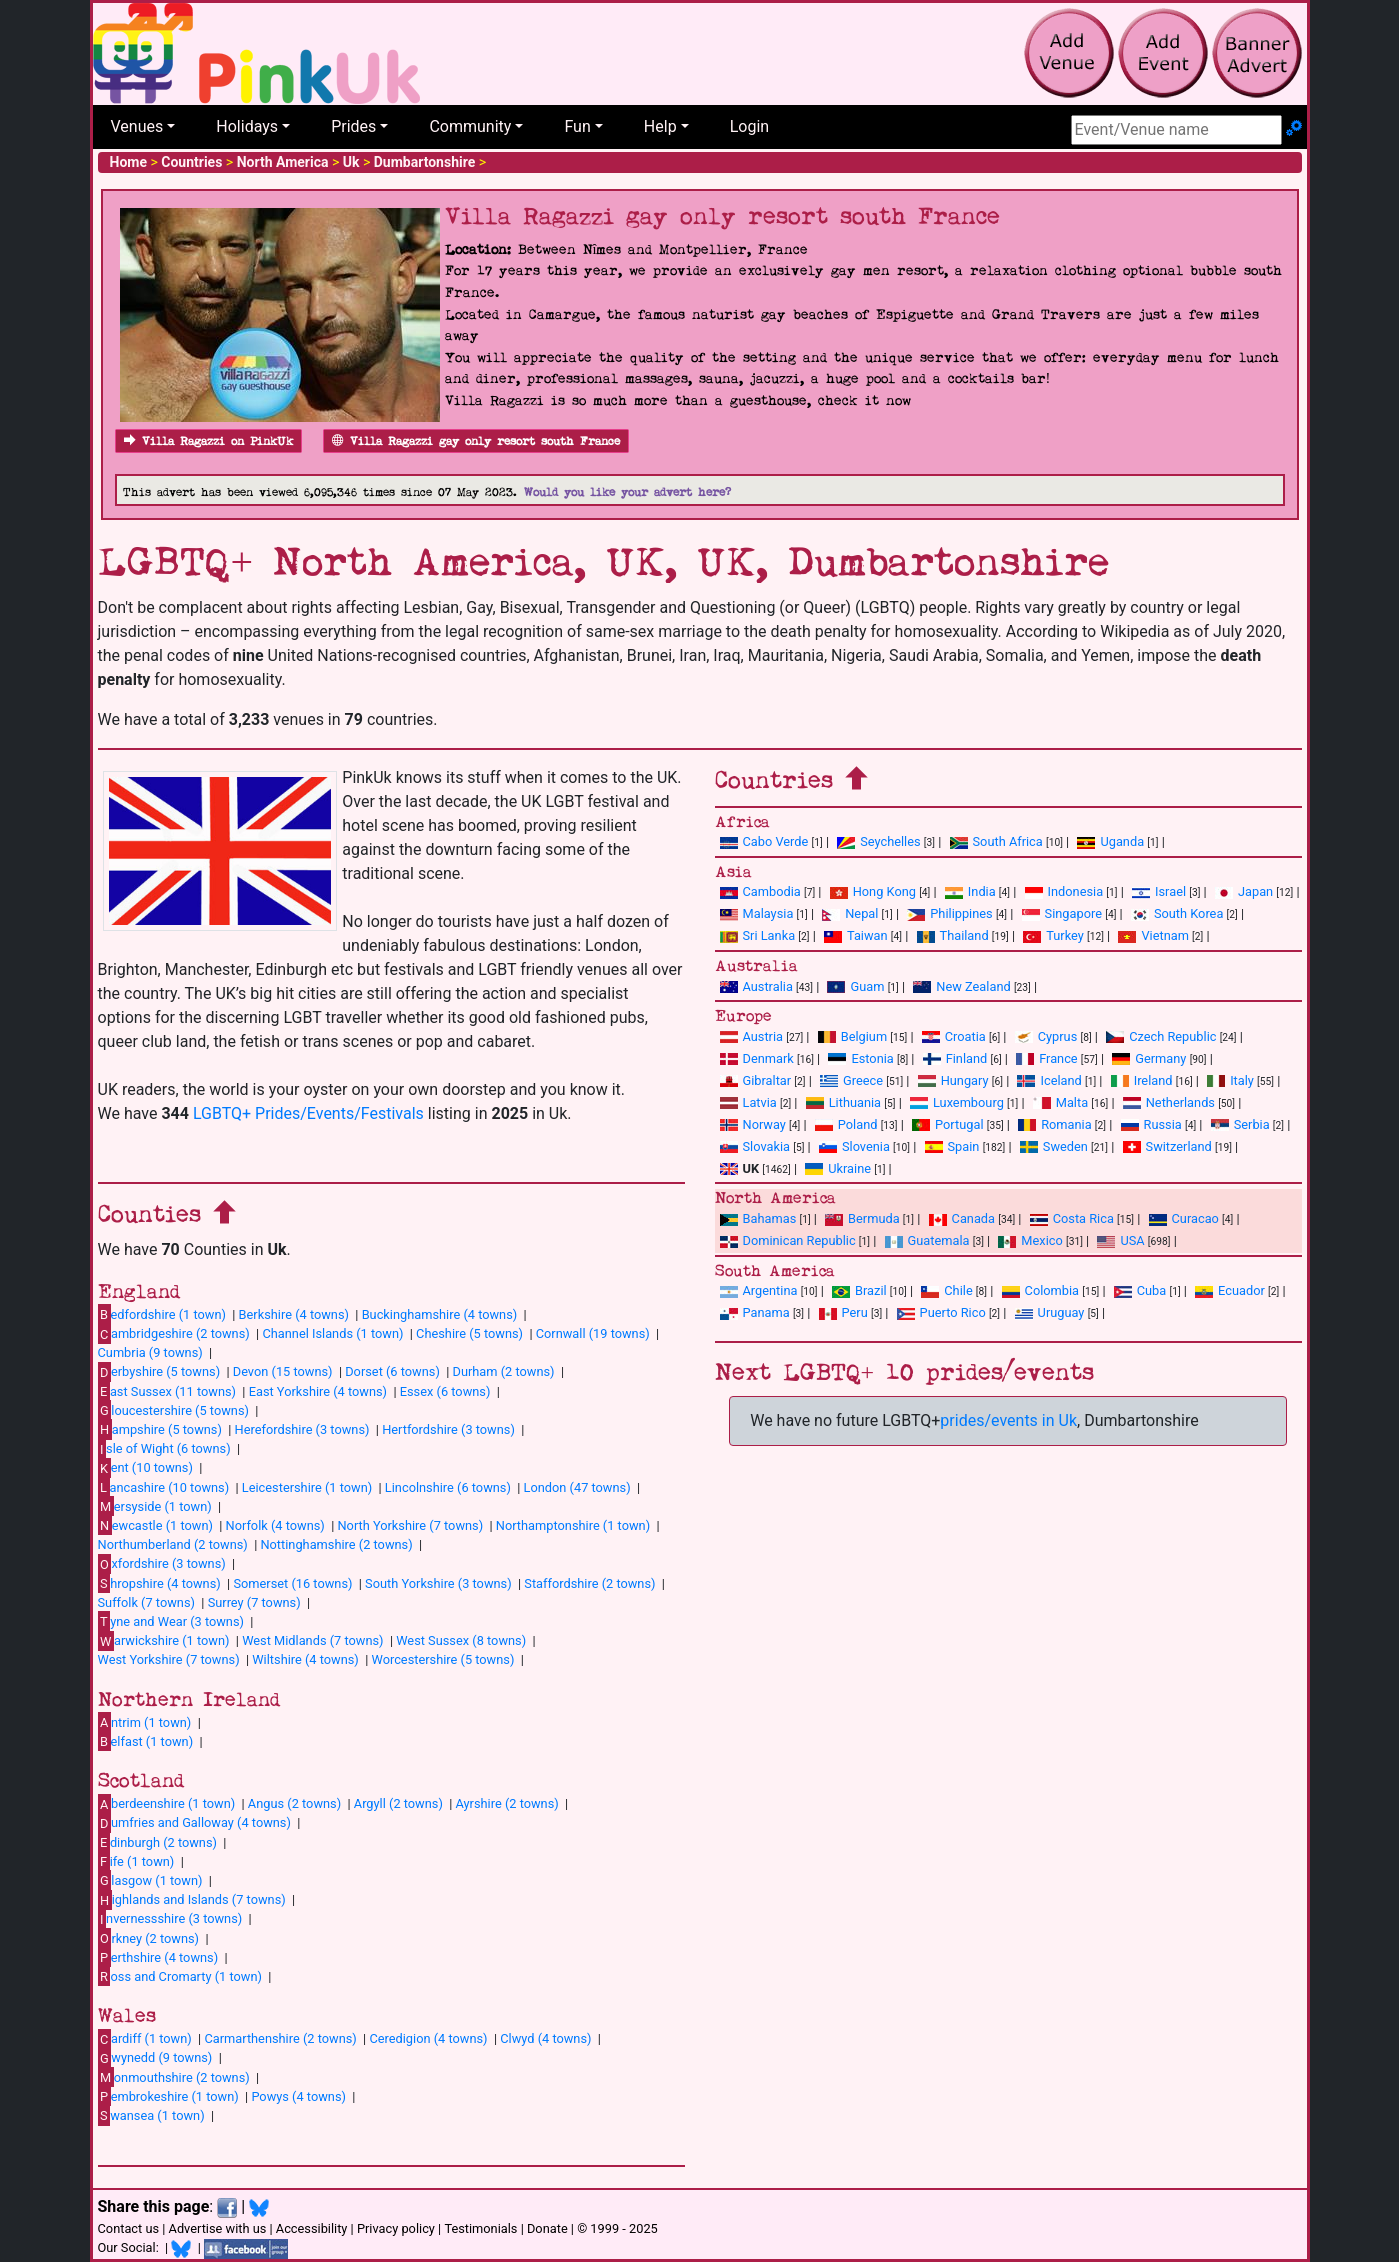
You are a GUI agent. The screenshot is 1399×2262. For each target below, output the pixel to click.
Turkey (1053, 935)
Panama (755, 1312)
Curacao (1184, 1218)
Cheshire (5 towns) (469, 1333)
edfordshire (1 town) (162, 1314)
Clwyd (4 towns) (545, 2038)
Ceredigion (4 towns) (428, 2038)
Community (470, 126)
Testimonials (480, 2228)
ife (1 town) (136, 1861)
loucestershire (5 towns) (173, 1410)
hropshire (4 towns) (159, 1583)
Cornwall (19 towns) (593, 1333)
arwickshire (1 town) (164, 1641)
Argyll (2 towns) (398, 1803)
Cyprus (1046, 1036)
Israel (1159, 891)
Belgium (852, 1036)
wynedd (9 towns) (155, 2058)
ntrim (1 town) (145, 1722)
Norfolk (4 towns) (275, 1525)
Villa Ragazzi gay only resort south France (476, 441)
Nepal (850, 913)
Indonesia (1064, 891)
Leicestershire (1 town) (307, 1487)
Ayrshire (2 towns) (507, 1803)
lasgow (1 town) (150, 1880)
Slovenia (854, 1146)
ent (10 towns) (145, 1468)
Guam (855, 986)
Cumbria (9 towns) (150, 1352)
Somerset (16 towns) (292, 1583)
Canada (962, 1218)
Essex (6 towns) (445, 1391)
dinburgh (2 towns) (158, 1842)
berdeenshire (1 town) (167, 1804)
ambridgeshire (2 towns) (174, 1334)
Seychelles (878, 841)
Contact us (129, 2228)
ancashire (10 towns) (164, 1487)
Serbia (1240, 1124)
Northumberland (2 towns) (173, 1544)
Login (749, 126)
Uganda (1110, 841)
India (970, 891)
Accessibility (312, 2228)
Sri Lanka (758, 935)
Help (660, 126)
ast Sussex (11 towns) (167, 1391)
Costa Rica (1072, 1218)
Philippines (949, 913)
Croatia (954, 1036)
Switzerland (1167, 1146)
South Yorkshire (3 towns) (438, 1583)
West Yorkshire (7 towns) (169, 1659)
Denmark (757, 1058)
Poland (846, 1124)
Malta (1060, 1102)
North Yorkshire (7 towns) (410, 1525)
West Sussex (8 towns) (461, 1640)
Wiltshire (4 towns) (305, 1659)
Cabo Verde (764, 841)
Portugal (947, 1124)
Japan (1244, 891)
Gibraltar (756, 1080)
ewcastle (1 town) (155, 1525)
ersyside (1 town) (155, 1506)
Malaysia (757, 913)
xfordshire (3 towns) (162, 1564)
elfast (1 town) (146, 1741)
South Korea (1177, 913)
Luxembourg (957, 1102)
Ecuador (1230, 1290)
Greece (851, 1080)
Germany (1149, 1058)
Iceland (1049, 1080)
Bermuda (862, 1218)
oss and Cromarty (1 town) (180, 1976)
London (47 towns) (577, 1487)
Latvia (748, 1102)
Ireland (1142, 1080)
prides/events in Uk (1008, 1420)
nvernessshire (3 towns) (170, 1919)
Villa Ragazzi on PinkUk (208, 441)
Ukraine (838, 1168)
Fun (577, 126)
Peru (843, 1312)
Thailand (953, 935)
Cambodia (760, 891)
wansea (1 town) (151, 2115)
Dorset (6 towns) (392, 1371)
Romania (1055, 1124)
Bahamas (758, 1218)
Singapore (1062, 913)
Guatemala (927, 1240)
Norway (753, 1124)
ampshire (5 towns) (160, 1429)
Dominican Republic (788, 1240)
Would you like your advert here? (627, 492)
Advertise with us (218, 2228)
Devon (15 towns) (283, 1371)
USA (1120, 1240)
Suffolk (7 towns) (146, 1602)
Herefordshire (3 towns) (302, 1429)
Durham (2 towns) (504, 1371)
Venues (137, 126)
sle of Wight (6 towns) (164, 1449)
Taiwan (856, 935)
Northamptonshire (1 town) (573, 1525)
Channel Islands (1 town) (332, 1333)
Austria (752, 1036)
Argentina (759, 1290)
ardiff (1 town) (145, 2039)
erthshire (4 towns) (158, 1957)
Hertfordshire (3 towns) (448, 1429)
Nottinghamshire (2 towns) (336, 1544)
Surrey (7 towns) (254, 1602)
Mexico (1030, 1240)
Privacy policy (396, 2228)
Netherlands (1169, 1102)
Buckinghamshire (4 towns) (440, 1314)
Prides (353, 126)
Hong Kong (873, 891)
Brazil (859, 1290)
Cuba (1140, 1290)
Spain (952, 1146)
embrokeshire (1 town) (168, 2096)
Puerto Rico (941, 1312)
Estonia (860, 1058)
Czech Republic (1161, 1036)
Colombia (1041, 1290)
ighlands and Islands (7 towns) (192, 1900)
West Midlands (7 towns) (312, 1640)
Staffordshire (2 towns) (589, 1583)
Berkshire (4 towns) (294, 1314)
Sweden (1054, 1146)
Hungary (953, 1080)
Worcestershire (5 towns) (442, 1659)
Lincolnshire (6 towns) (448, 1487)
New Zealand (961, 986)
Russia (1151, 1124)
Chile (946, 1290)
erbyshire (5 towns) (159, 1372)
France (1047, 1058)
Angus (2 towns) (294, 1803)
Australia (756, 986)
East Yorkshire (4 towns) (318, 1391)
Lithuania (843, 1102)
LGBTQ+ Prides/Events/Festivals (308, 1113)
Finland (955, 1058)
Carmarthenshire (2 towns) (280, 2038)
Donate (547, 2228)
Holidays (247, 126)
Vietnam (1153, 935)
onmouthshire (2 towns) (174, 2077)
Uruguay (1050, 1312)
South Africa (996, 841)
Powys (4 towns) (298, 2096)
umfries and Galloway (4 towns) (194, 1823)
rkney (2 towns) (149, 1938)
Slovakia (755, 1146)
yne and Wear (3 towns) (171, 1621)
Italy (1230, 1080)
